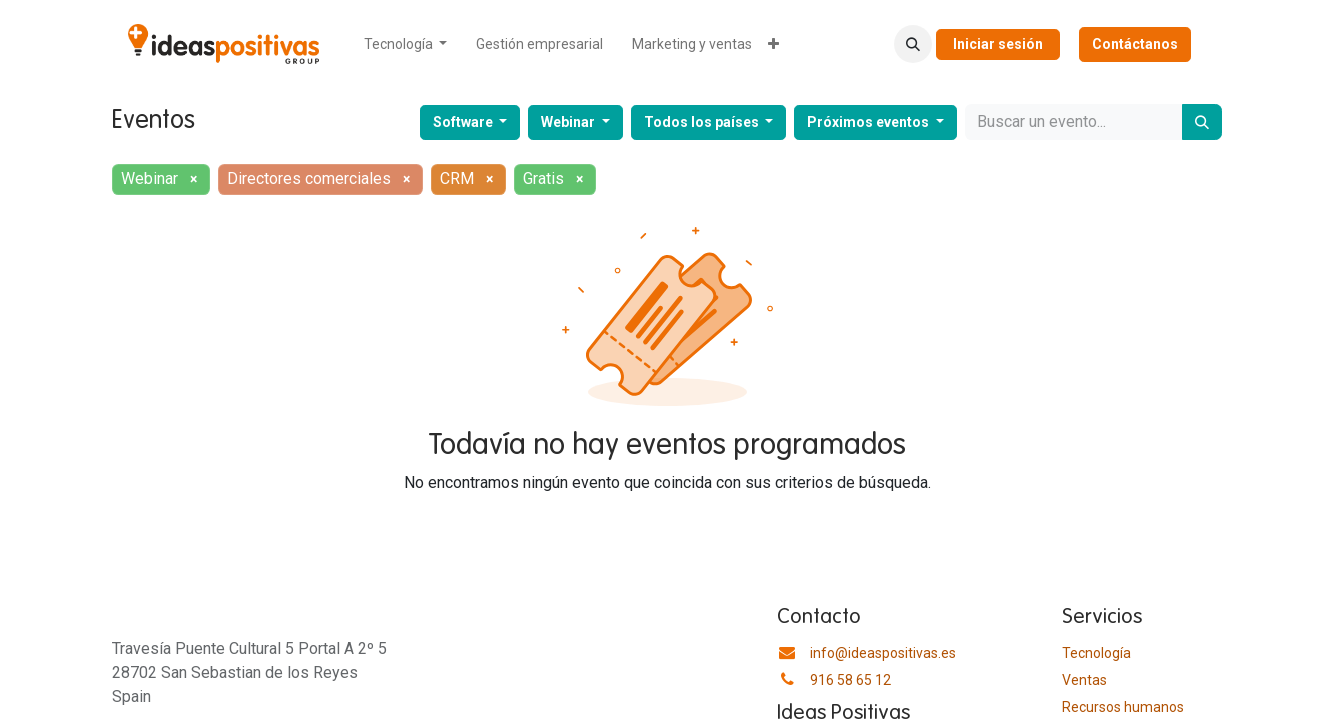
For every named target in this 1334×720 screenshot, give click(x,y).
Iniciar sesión (998, 44)
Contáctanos (1135, 44)
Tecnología (1096, 653)
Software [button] (464, 122)
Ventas (1084, 680)
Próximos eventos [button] (869, 122)
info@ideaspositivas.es (883, 653)
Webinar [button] (569, 122)
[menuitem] (406, 44)
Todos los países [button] (703, 122)
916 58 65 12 (850, 680)
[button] (913, 44)
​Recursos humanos (1123, 707)
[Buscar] (1202, 122)
